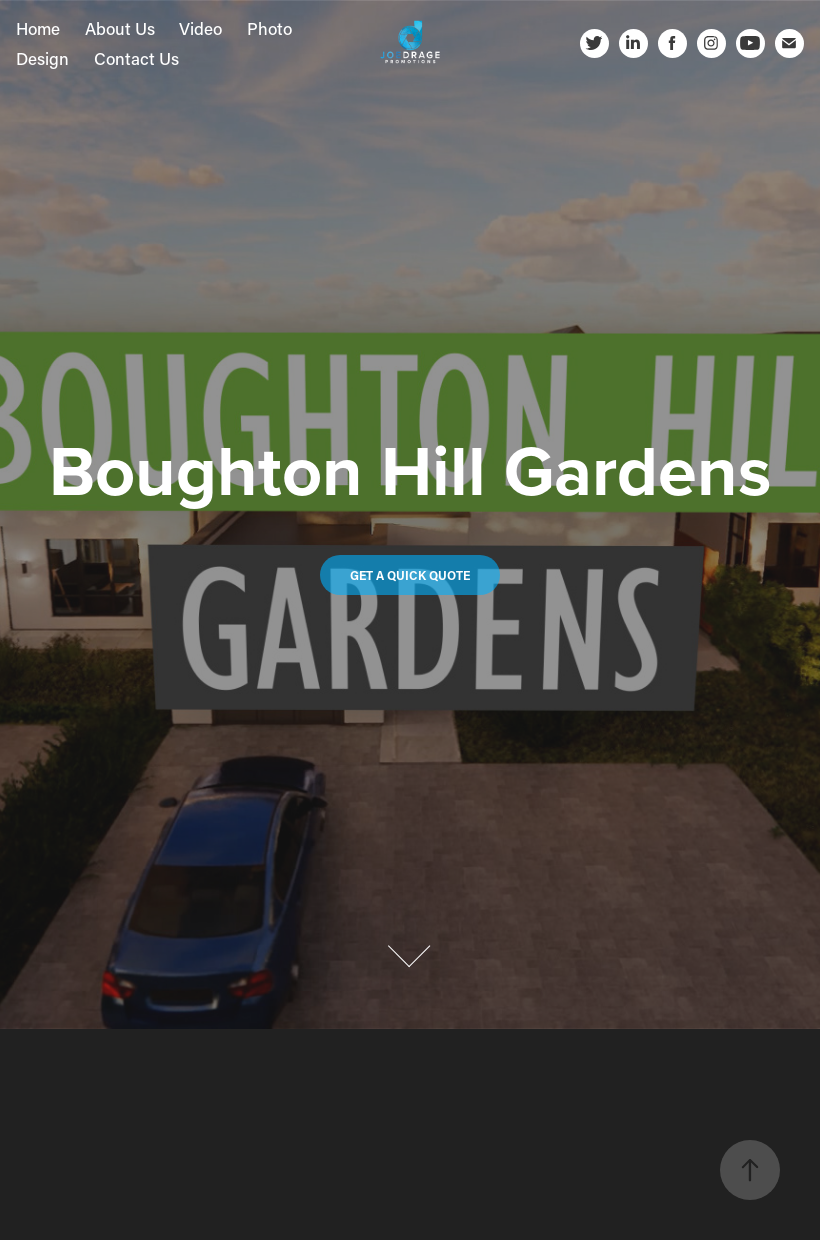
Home (38, 28)
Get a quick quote (410, 575)
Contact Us (136, 58)
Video (200, 28)
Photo (269, 28)
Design (42, 58)
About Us (120, 28)
